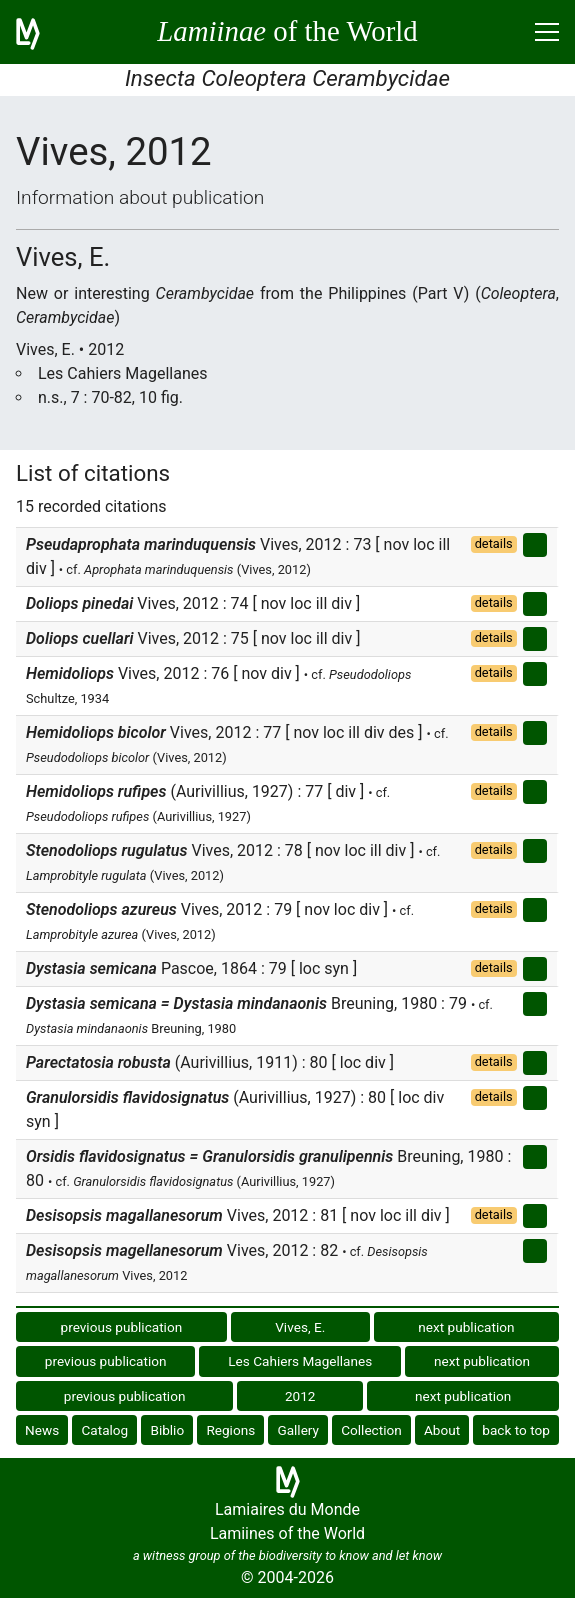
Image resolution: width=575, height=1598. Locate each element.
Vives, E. (300, 1327)
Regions (230, 1430)
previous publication (122, 1327)
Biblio (167, 1430)
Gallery (298, 1430)
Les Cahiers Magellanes (300, 1361)
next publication (466, 1327)
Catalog (104, 1430)
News (42, 1430)
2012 (300, 1396)
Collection (371, 1430)
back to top (516, 1430)
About (442, 1430)
